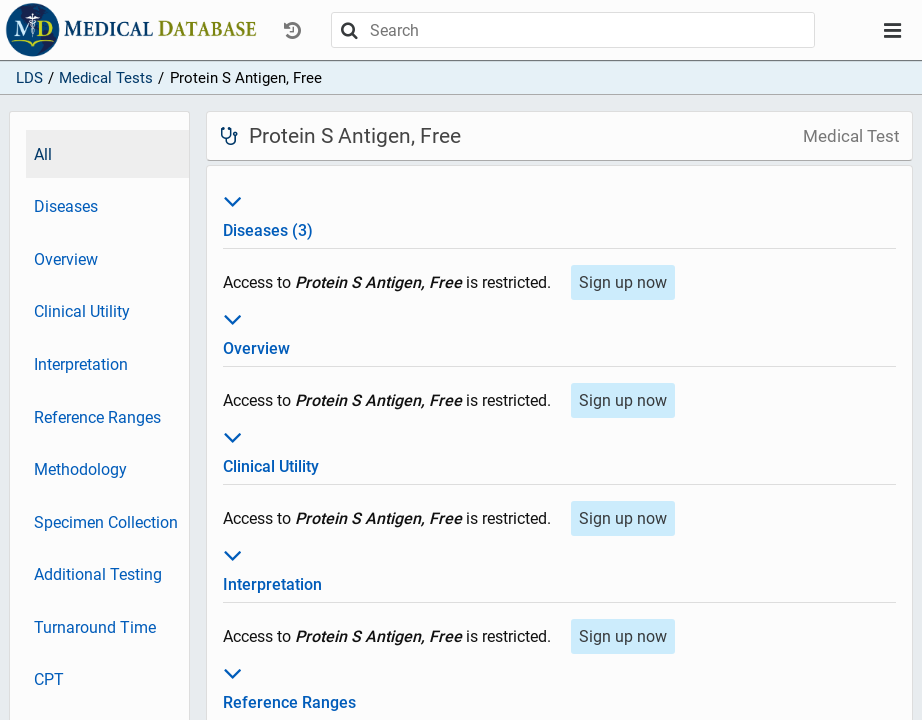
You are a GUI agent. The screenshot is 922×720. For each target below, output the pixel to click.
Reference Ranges (97, 417)
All (43, 154)
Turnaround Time (95, 627)
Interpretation (81, 364)
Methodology (80, 469)
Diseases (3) (559, 213)
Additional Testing (98, 574)
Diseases (66, 206)
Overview (66, 259)
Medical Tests (106, 78)
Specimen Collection (106, 522)
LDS (29, 78)
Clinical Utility (82, 311)
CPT (49, 679)
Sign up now (623, 282)
